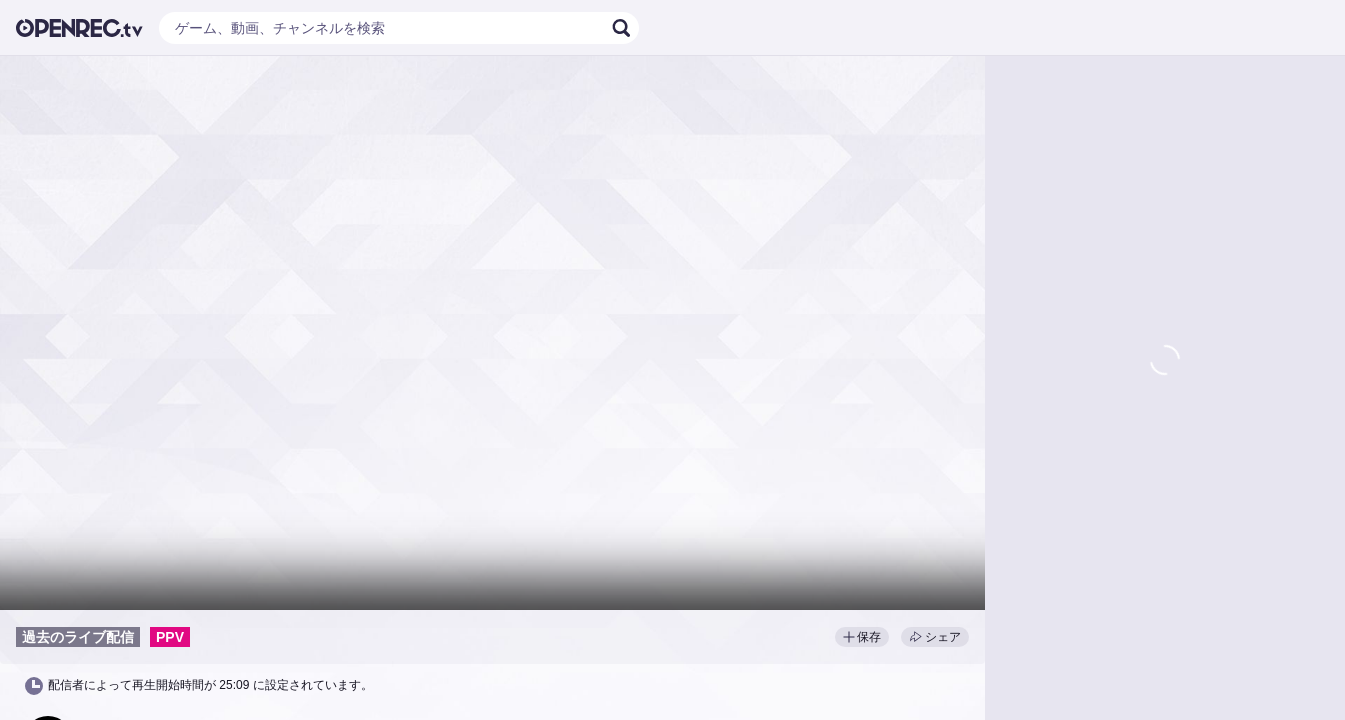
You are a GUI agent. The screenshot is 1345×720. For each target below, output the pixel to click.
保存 (862, 637)
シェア (935, 637)
